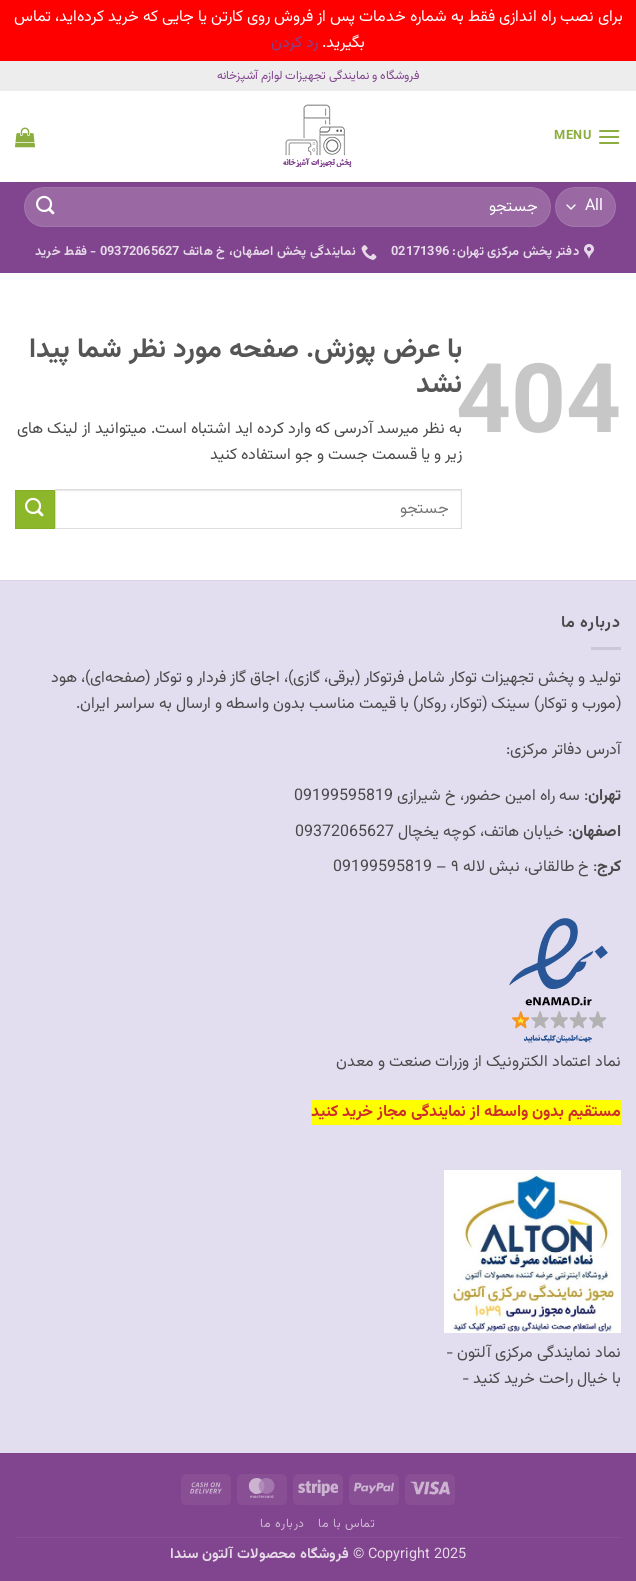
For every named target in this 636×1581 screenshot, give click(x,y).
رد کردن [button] (294, 43)
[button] (587, 136)
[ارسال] (46, 207)
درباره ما (282, 1524)
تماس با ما (346, 1524)
